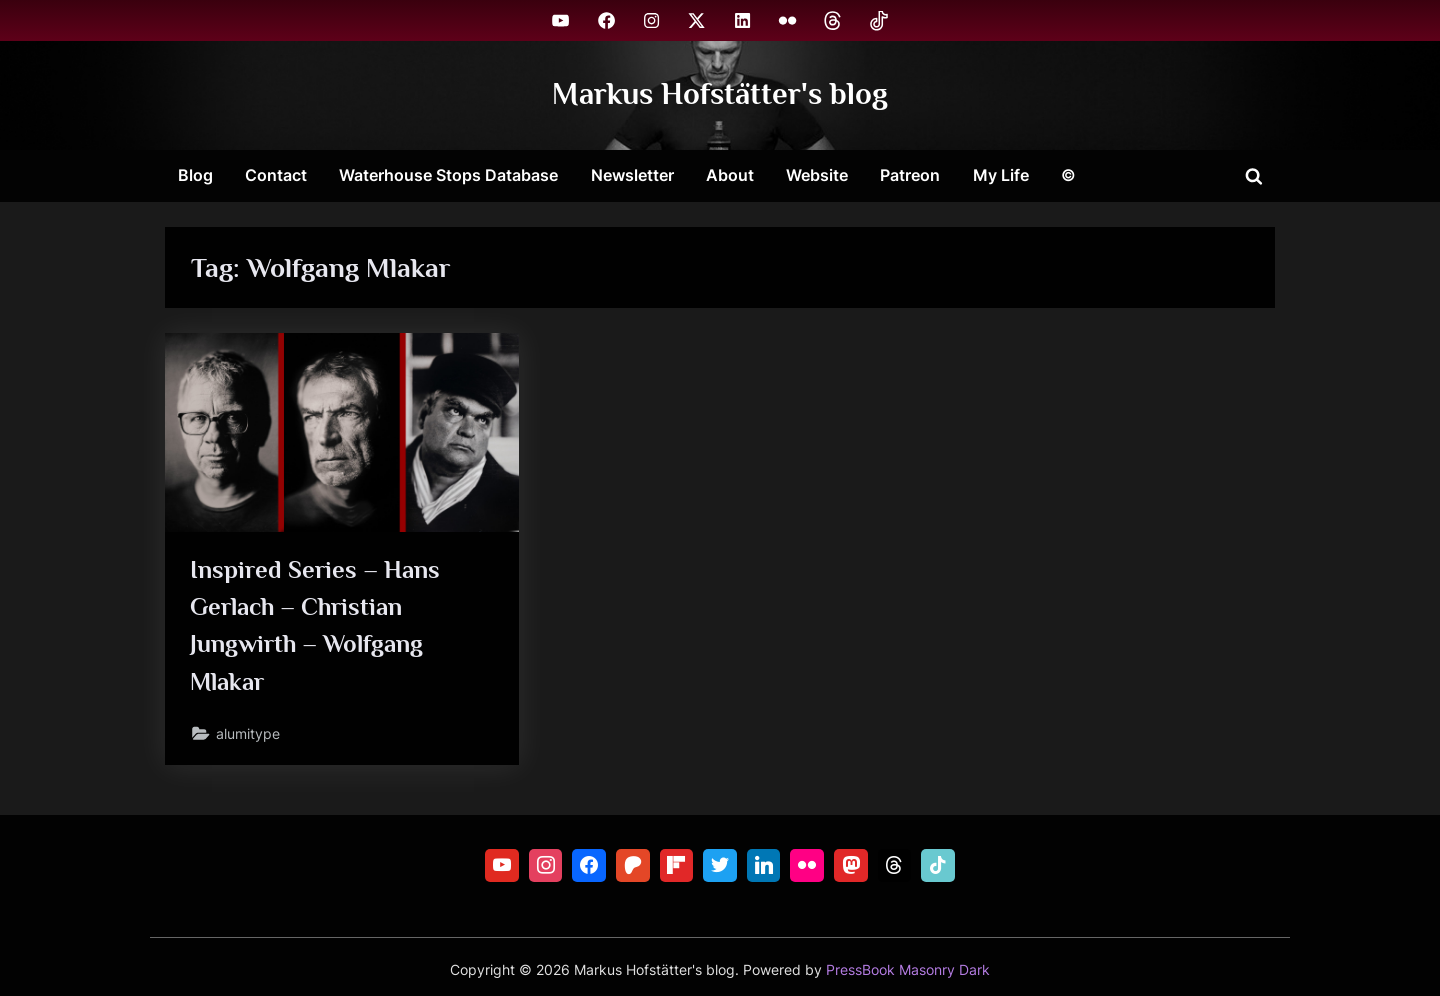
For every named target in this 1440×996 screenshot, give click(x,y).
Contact (276, 175)
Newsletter (632, 175)
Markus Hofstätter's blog (720, 94)
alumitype (249, 734)
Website (817, 175)
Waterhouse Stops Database (448, 175)
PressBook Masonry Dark (908, 970)
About (730, 175)
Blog (195, 175)
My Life (1001, 175)
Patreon (910, 175)
